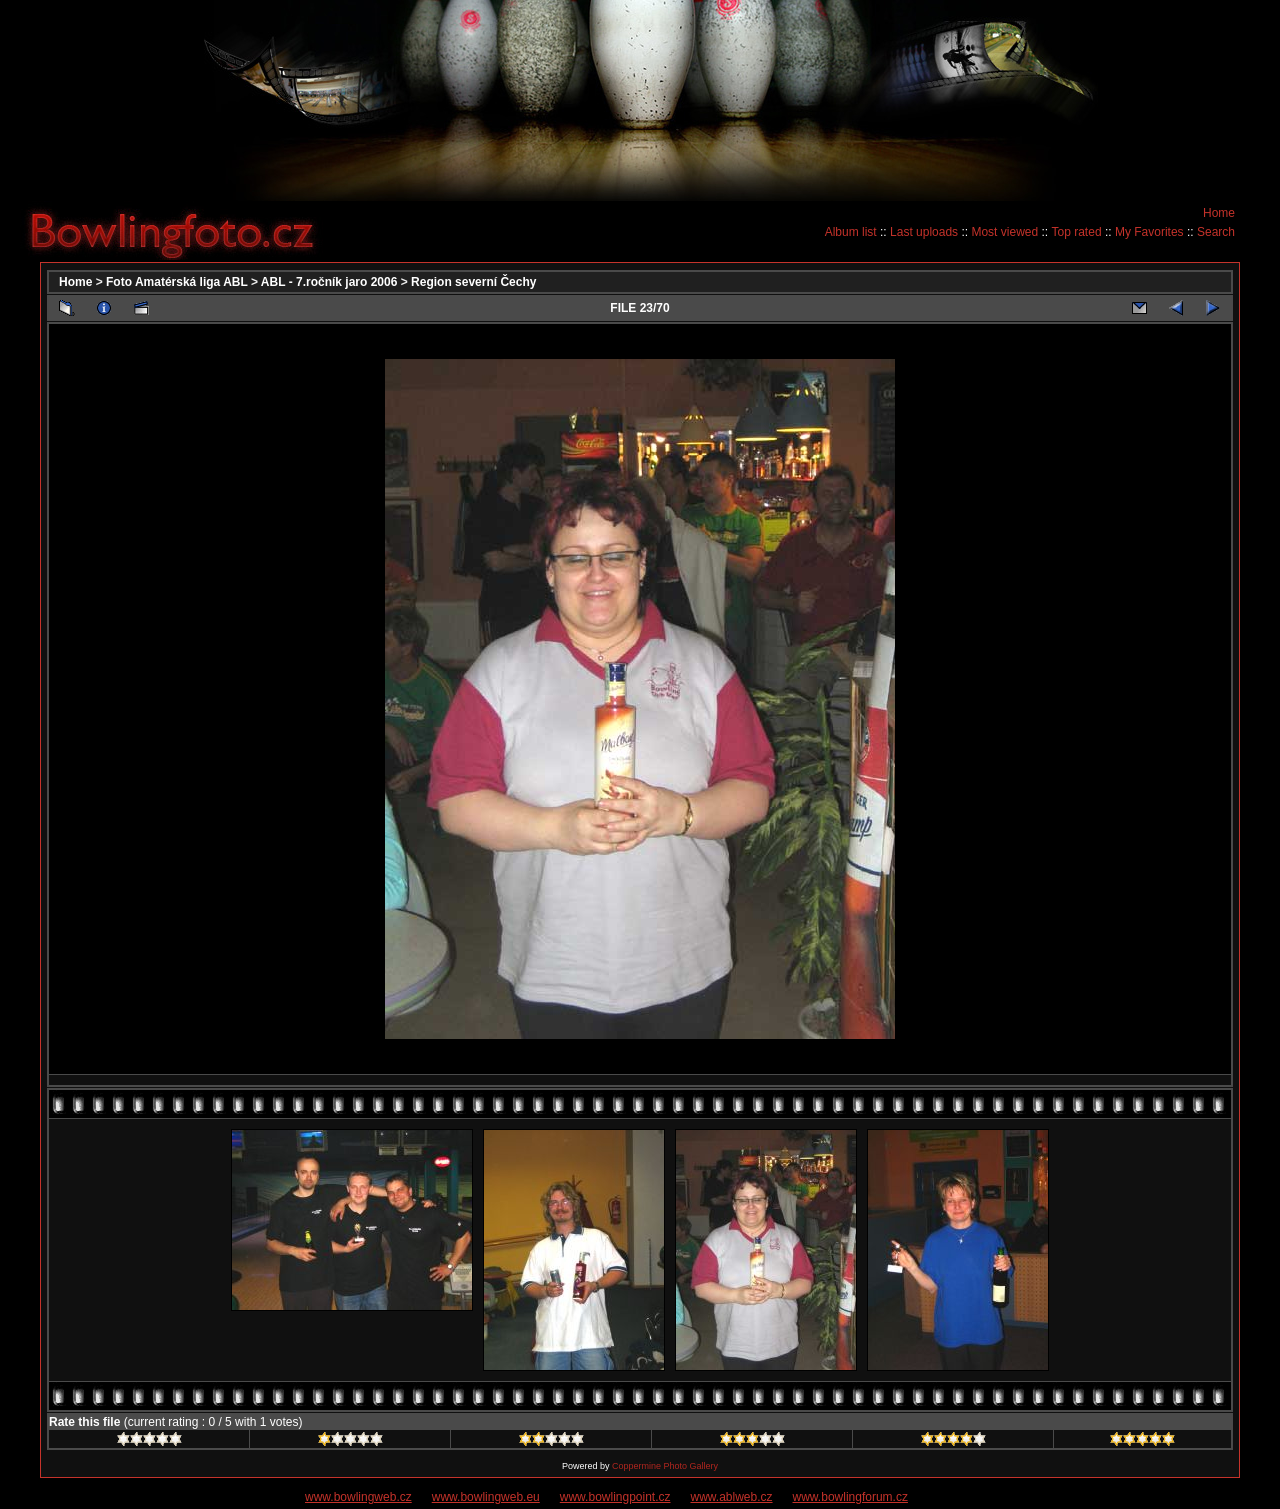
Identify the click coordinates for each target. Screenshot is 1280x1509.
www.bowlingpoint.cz (615, 1497)
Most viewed (1004, 232)
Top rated (1077, 232)
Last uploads (924, 232)
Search (1216, 232)
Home (1219, 213)
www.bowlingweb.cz (358, 1497)
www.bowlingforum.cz (850, 1497)
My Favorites (1149, 232)
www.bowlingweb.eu (486, 1497)
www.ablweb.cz (732, 1497)
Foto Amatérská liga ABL (177, 282)
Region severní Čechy (473, 282)
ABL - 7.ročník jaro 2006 (329, 282)
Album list (851, 232)
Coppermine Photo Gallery (665, 1466)
